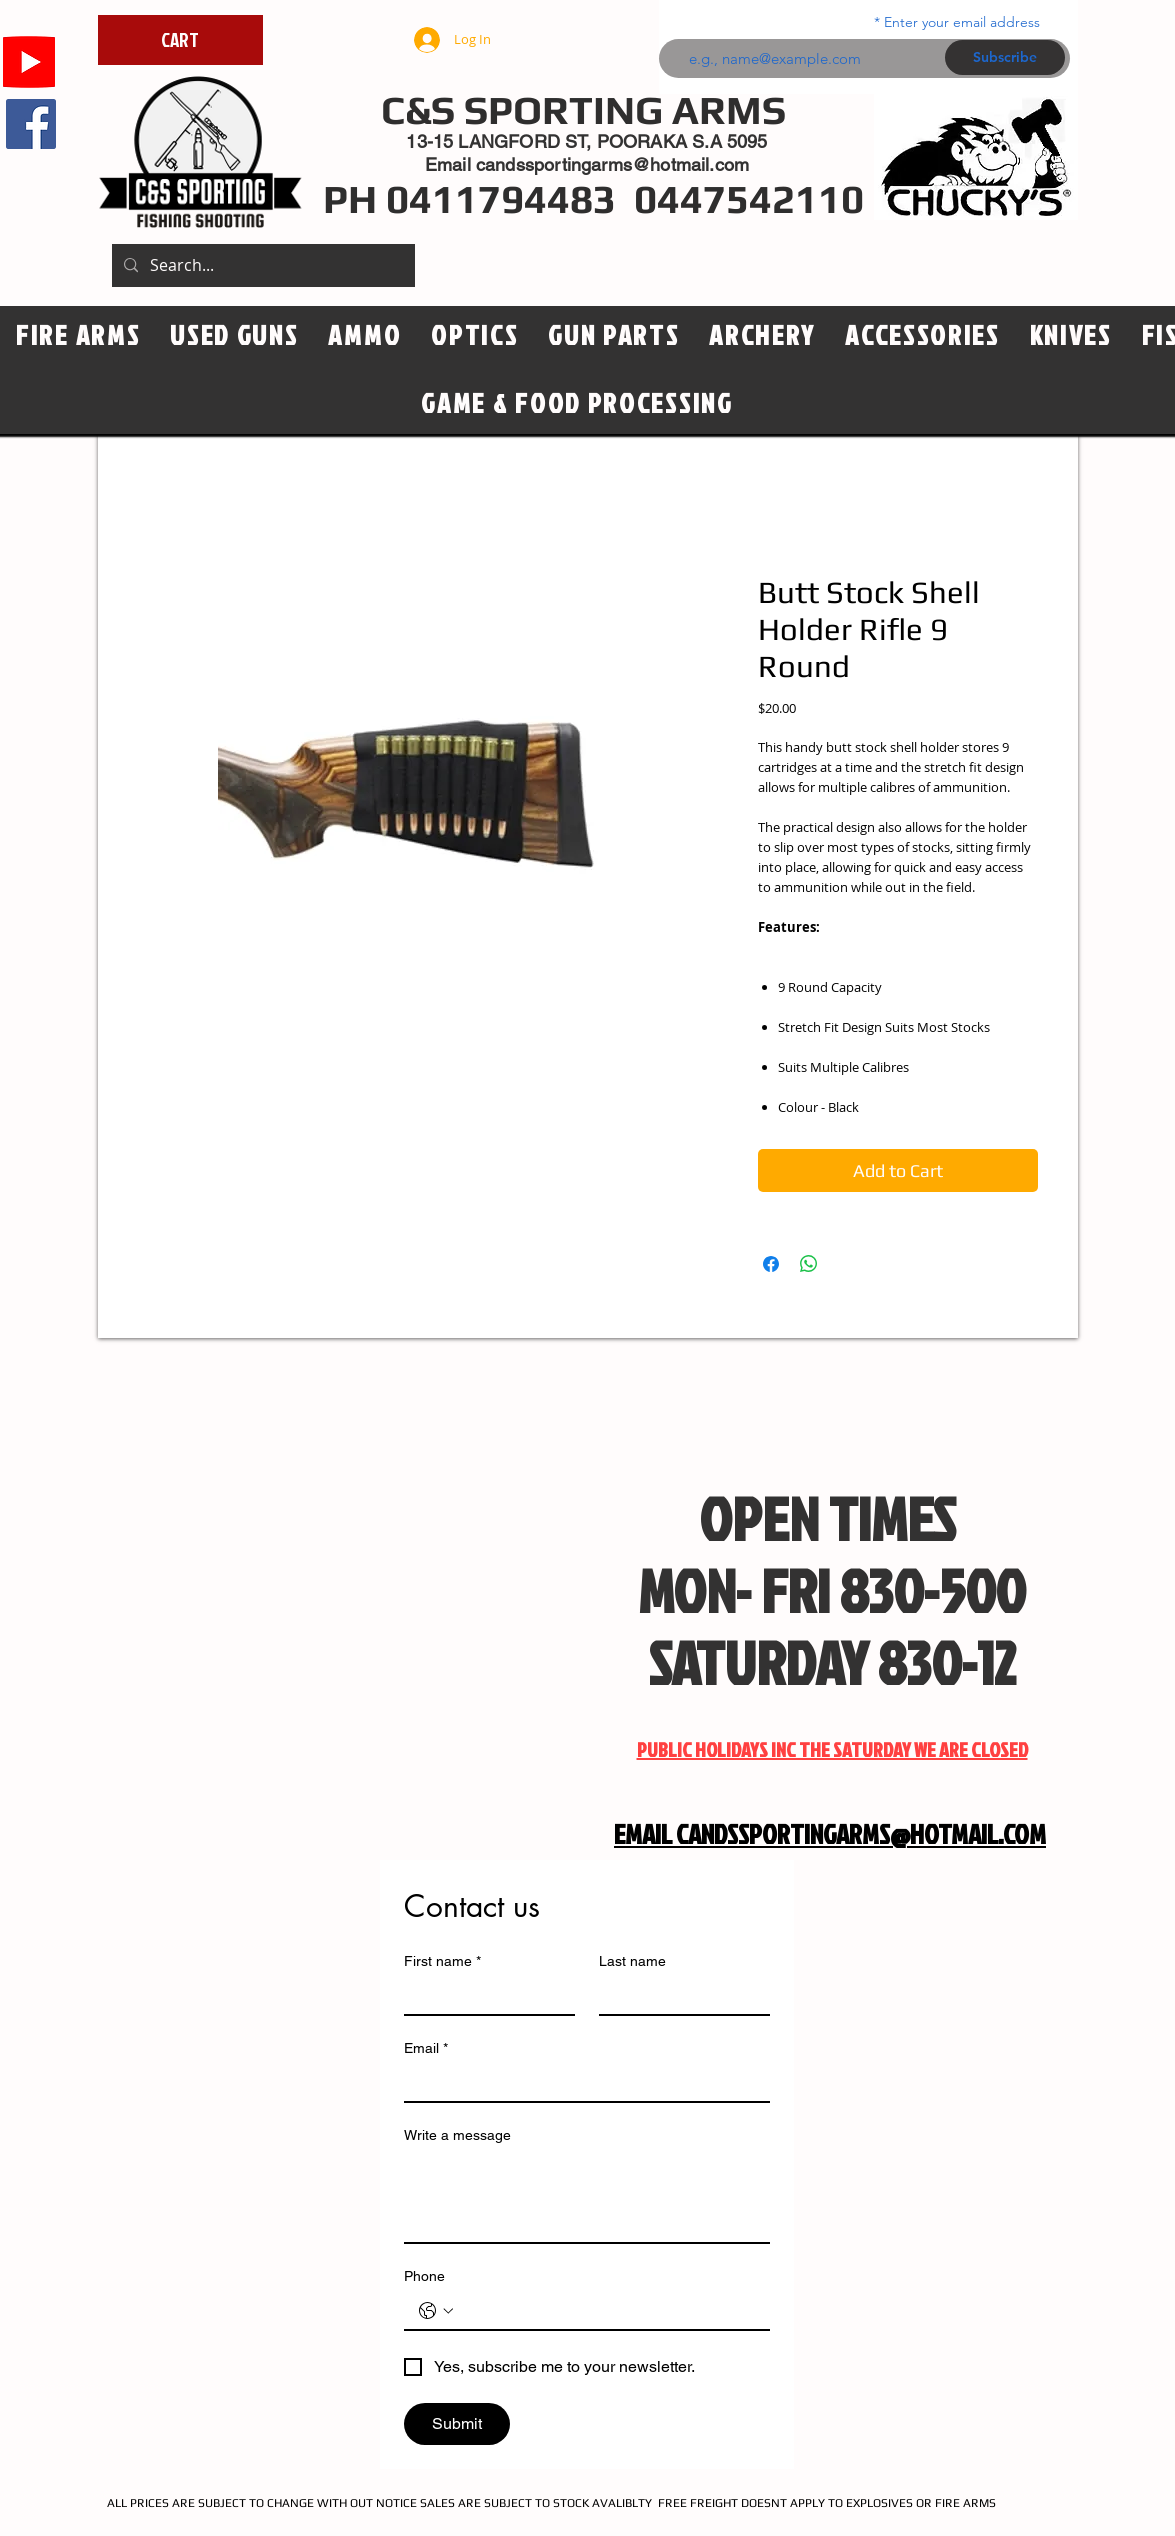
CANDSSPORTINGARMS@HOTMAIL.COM (861, 1834)
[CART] (180, 40)
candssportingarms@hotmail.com (612, 164)
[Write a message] (587, 2197)
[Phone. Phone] (607, 2311)
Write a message (457, 2135)
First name (442, 1961)
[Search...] (261, 265)
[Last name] (678, 1996)
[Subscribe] (1005, 57)
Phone (424, 2276)
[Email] (581, 2083)
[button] (474, 336)
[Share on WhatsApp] (809, 1264)
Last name (632, 1961)
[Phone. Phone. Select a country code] (436, 2311)
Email (426, 2048)
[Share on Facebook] (771, 1264)
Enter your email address (962, 22)
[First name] (483, 1996)
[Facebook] (31, 124)
